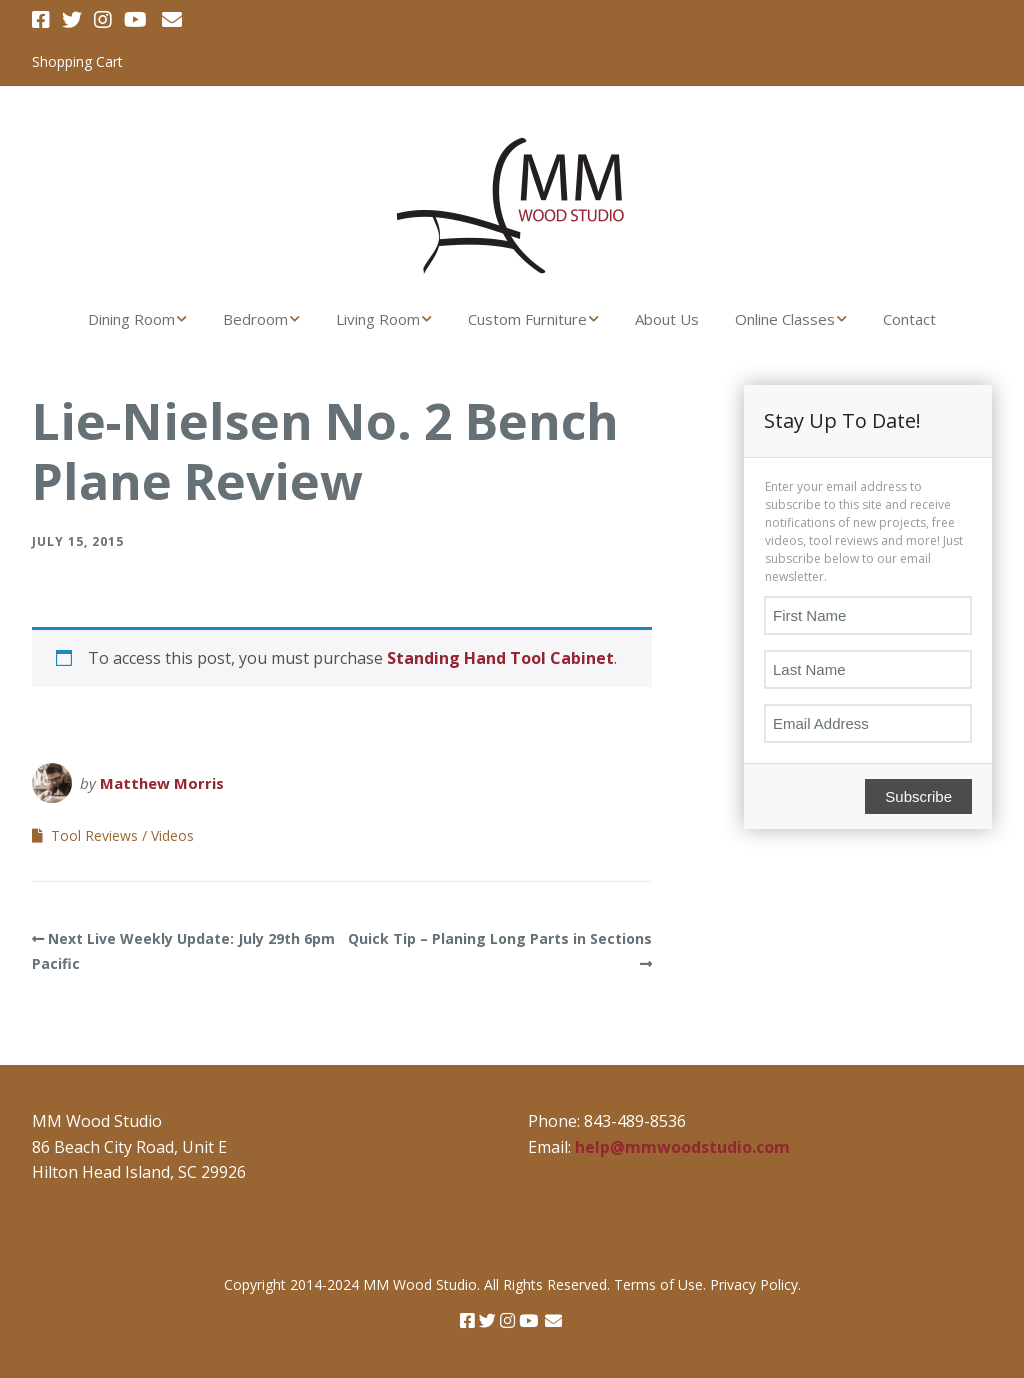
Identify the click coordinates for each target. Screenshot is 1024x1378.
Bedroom (255, 319)
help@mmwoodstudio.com (682, 1147)
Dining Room (131, 319)
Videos (172, 835)
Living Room (378, 319)
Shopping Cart (77, 61)
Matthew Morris (162, 783)
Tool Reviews (94, 835)
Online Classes (785, 319)
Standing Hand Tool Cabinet (500, 658)
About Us (667, 319)
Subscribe (918, 796)
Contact (909, 319)
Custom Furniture (527, 319)
